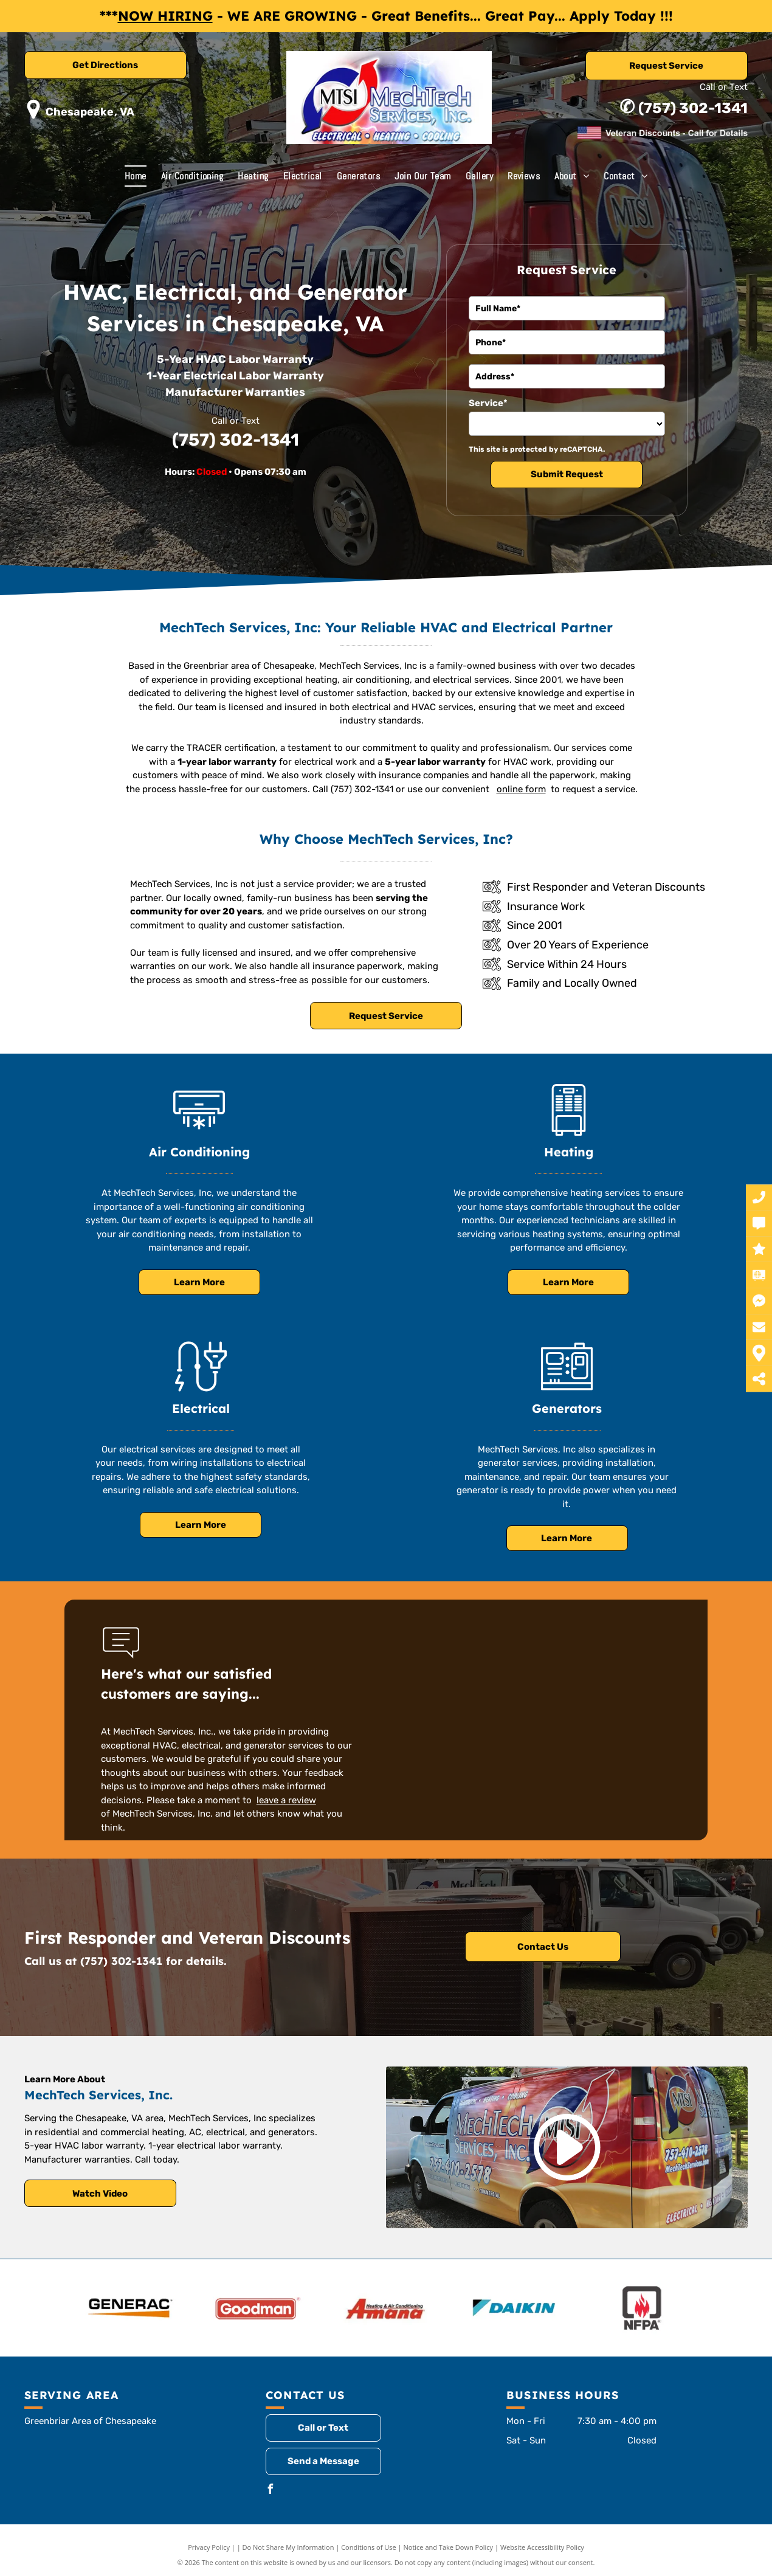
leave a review (286, 1800)
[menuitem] (135, 175)
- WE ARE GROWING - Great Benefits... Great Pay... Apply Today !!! (445, 15)
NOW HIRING (165, 15)
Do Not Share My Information (288, 2547)
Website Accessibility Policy (542, 2547)
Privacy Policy (209, 2547)
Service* (488, 403)
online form (521, 789)
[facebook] (270, 2490)
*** (109, 15)
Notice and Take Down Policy (449, 2547)
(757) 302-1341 (693, 108)
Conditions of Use (368, 2547)
